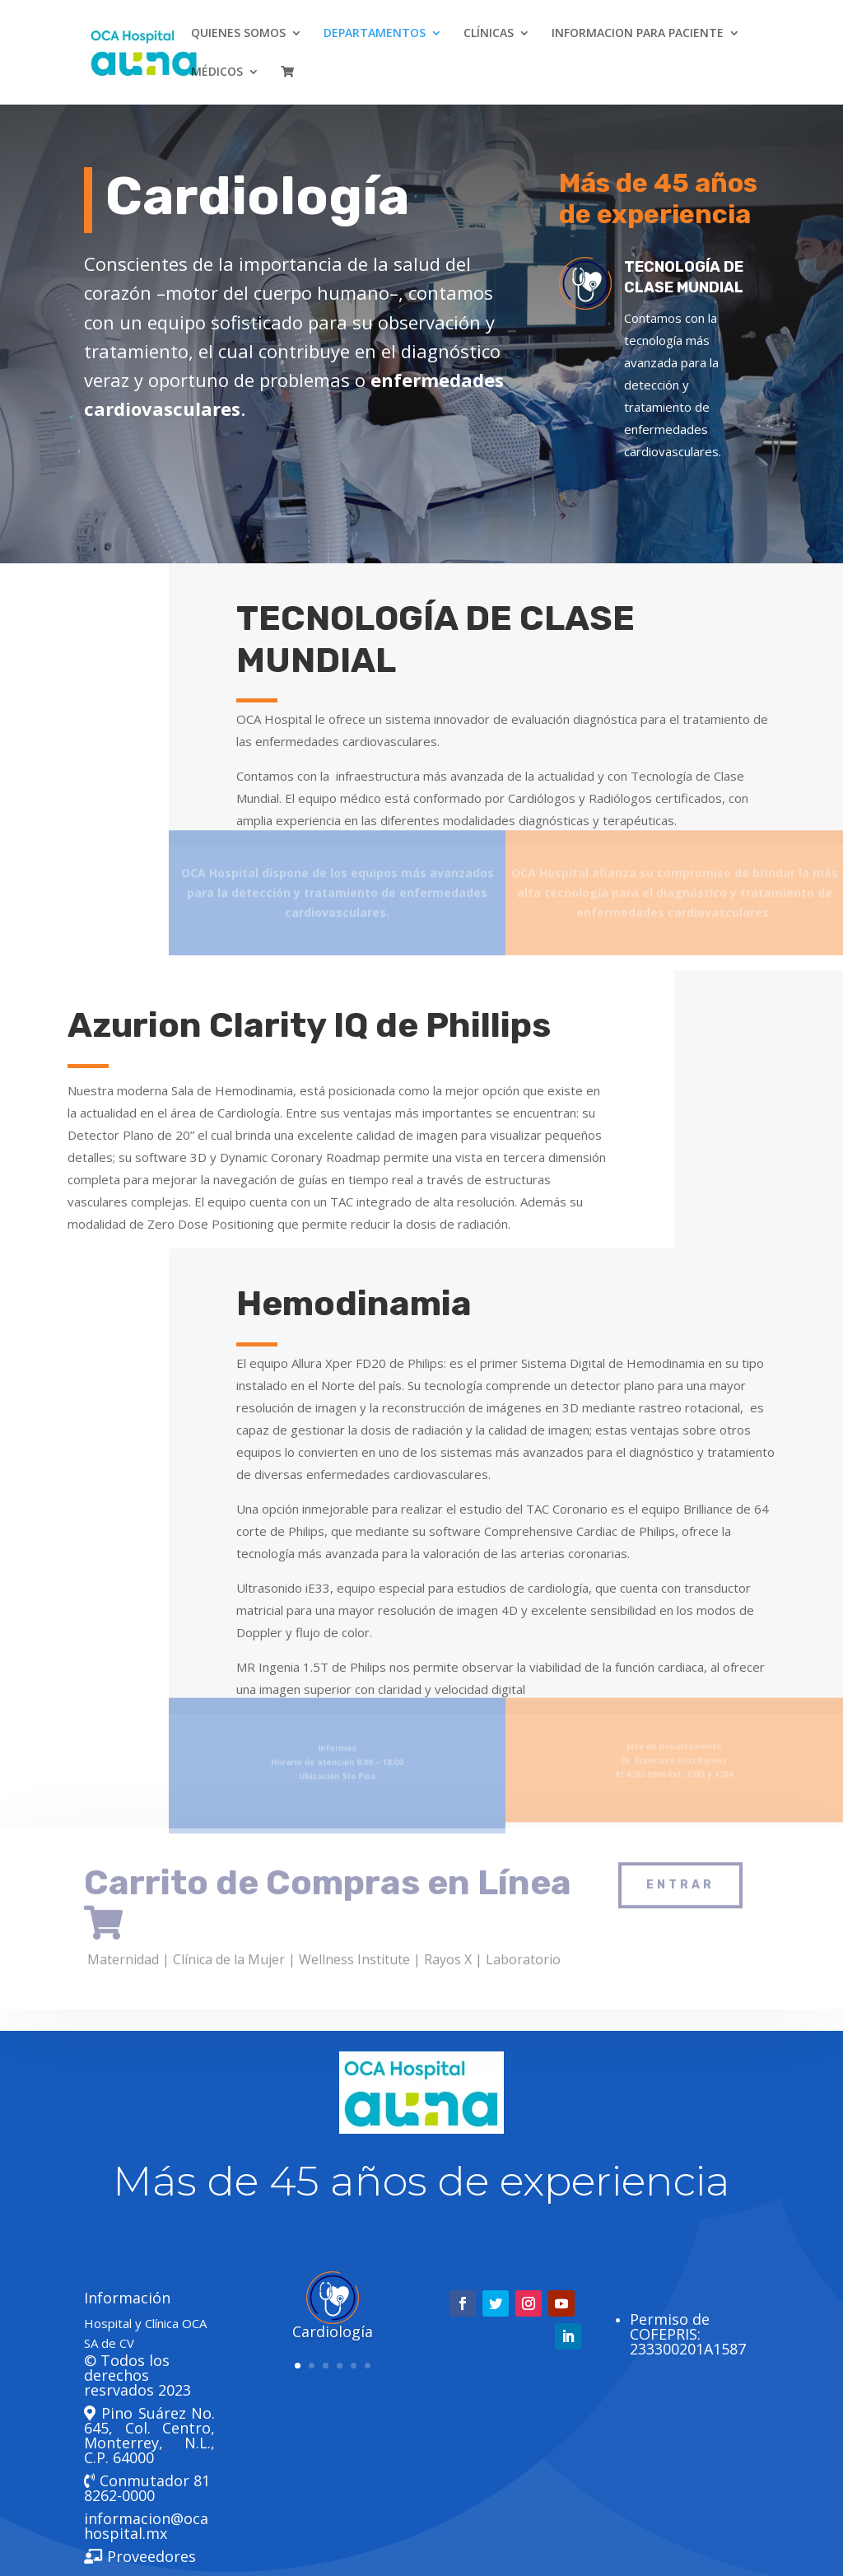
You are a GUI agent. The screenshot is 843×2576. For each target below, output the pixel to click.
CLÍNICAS (488, 33)
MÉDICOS (217, 72)
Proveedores (149, 2556)
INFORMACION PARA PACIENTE (638, 33)
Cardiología (332, 2331)
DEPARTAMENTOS (375, 33)
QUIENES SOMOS (238, 33)
